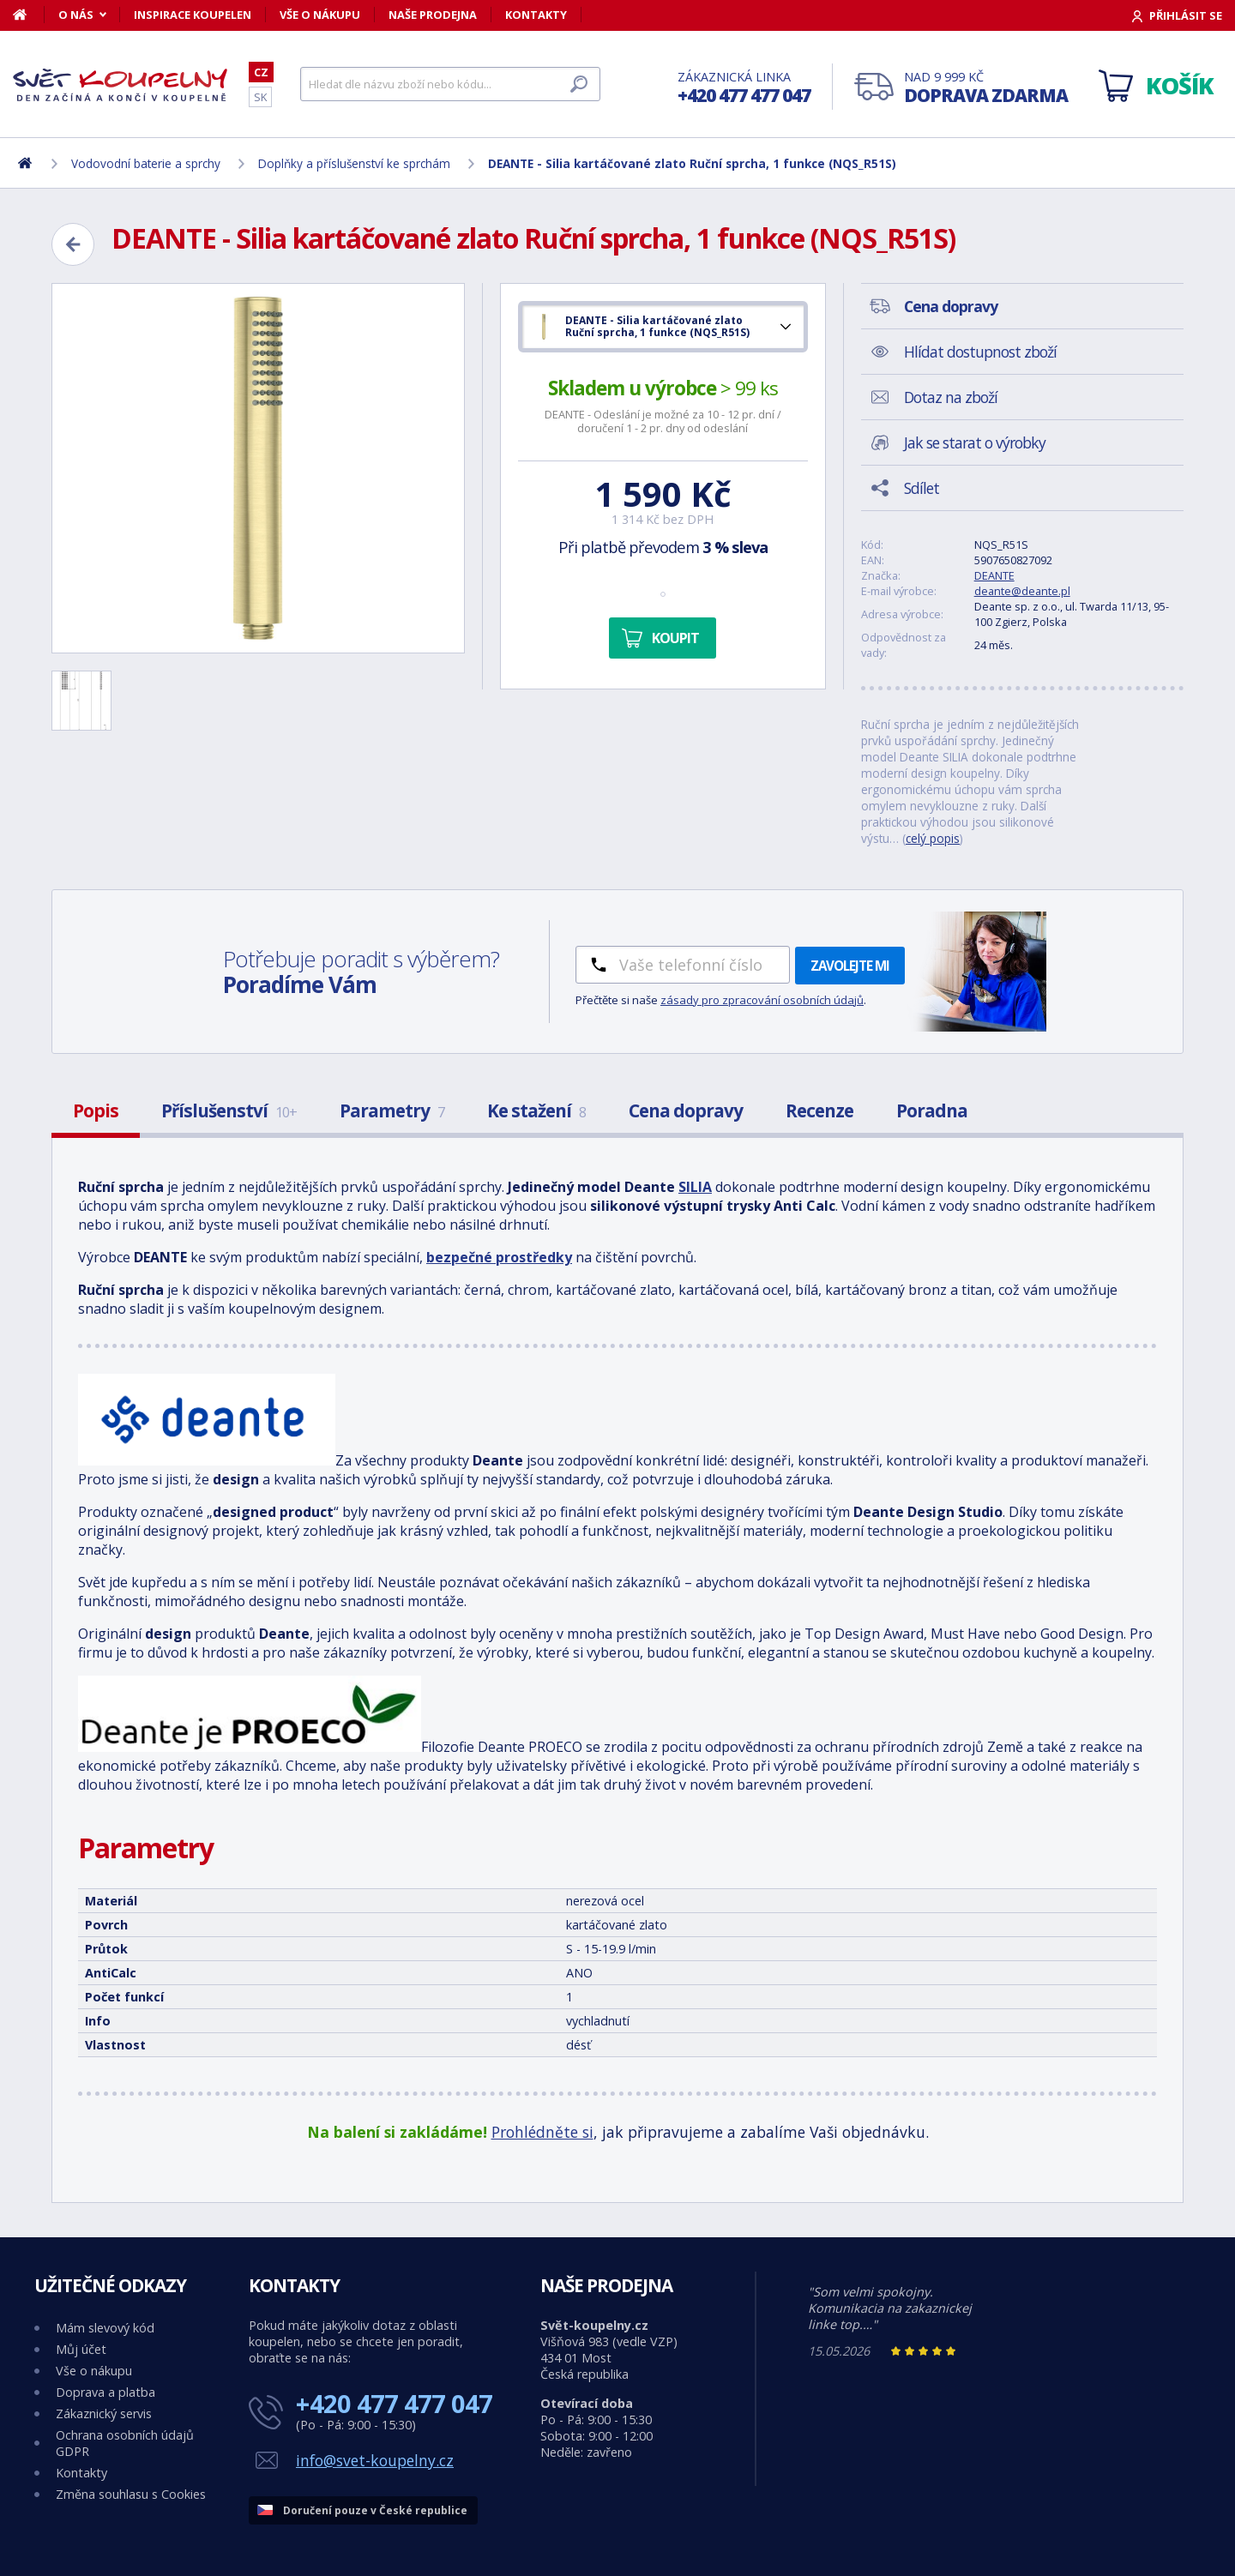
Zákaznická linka (744, 88)
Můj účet (81, 2349)
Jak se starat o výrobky (974, 442)
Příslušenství (229, 1110)
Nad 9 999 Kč (986, 88)
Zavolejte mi (849, 965)
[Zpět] (72, 244)
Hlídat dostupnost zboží (980, 351)
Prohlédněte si (542, 2132)
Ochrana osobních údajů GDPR (125, 2443)
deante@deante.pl (1022, 591)
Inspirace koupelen (192, 14)
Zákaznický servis (104, 2413)
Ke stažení (536, 1110)
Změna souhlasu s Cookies (131, 2494)
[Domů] (29, 14)
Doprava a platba (105, 2392)
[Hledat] (450, 84)
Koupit (675, 638)
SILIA (695, 1186)
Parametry (392, 1110)
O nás (75, 14)
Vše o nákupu (320, 14)
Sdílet (921, 488)
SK (260, 97)
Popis (95, 1110)
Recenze (819, 1110)
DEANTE (994, 575)
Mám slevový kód (105, 2328)
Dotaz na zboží (950, 397)
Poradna (931, 1110)
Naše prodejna (433, 14)
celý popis (933, 838)
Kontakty (536, 14)
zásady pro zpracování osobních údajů (762, 1000)
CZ (261, 72)
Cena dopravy (686, 1110)
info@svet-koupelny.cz (375, 2460)
